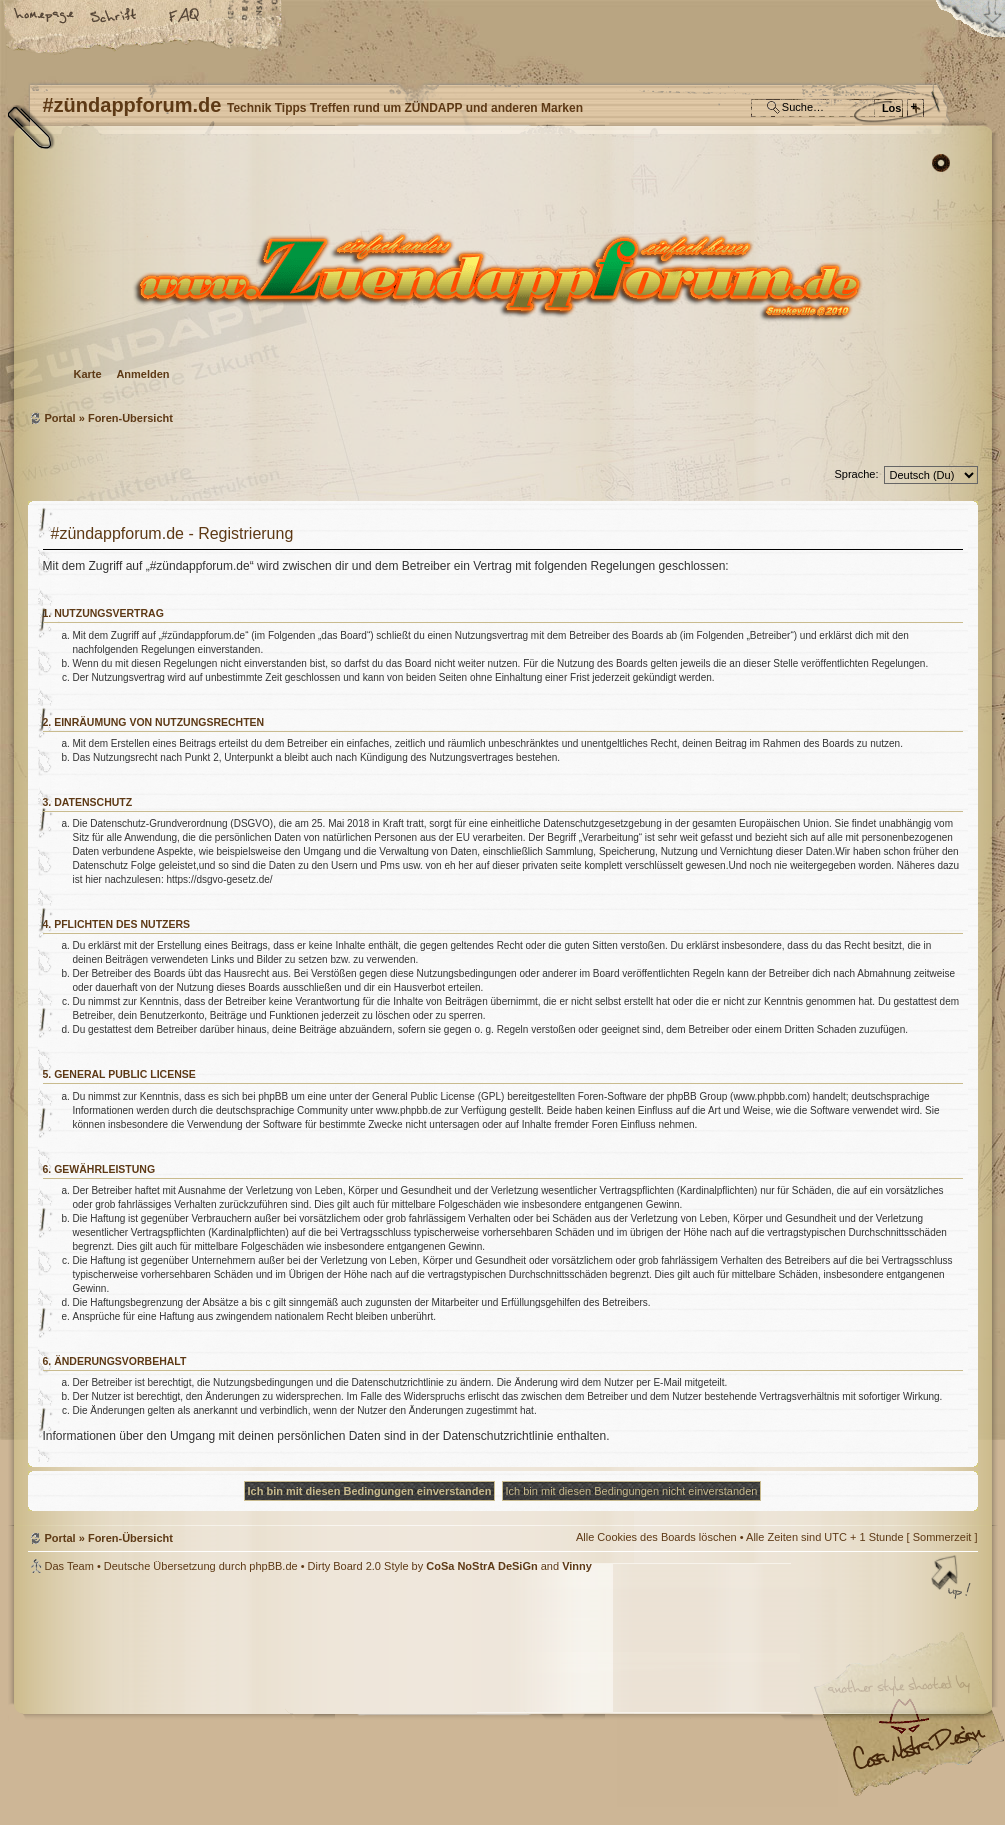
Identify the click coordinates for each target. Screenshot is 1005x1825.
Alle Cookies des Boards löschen (656, 1537)
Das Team (69, 1566)
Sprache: (856, 474)
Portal (60, 418)
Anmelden (142, 374)
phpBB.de (273, 1566)
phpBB (253, 1699)
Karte (88, 374)
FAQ (185, 17)
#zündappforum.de (343, 1701)
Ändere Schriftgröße (115, 17)
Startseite (45, 17)
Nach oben (953, 1579)
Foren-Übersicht (500, 275)
